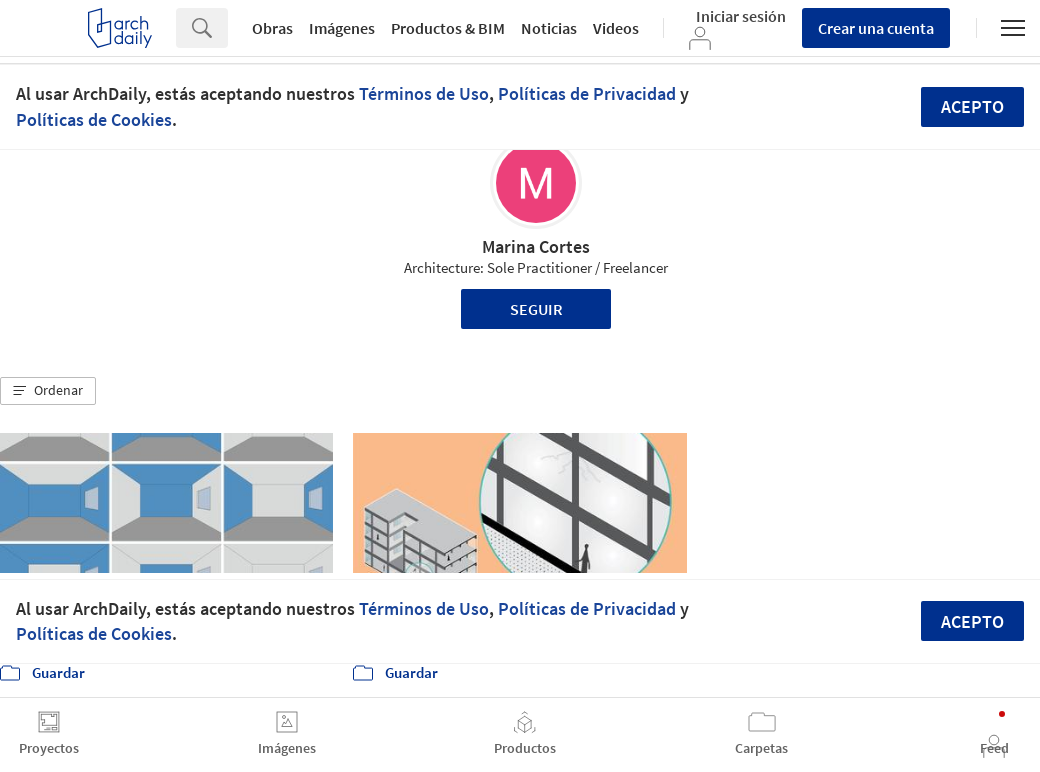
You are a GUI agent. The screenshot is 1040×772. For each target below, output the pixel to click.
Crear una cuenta (876, 28)
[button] (48, 391)
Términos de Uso (424, 93)
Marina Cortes (536, 246)
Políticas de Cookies (94, 119)
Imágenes (342, 28)
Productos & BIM (448, 28)
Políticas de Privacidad (587, 93)
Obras (272, 28)
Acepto (972, 106)
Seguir (536, 309)
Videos (616, 28)
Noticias (549, 28)
